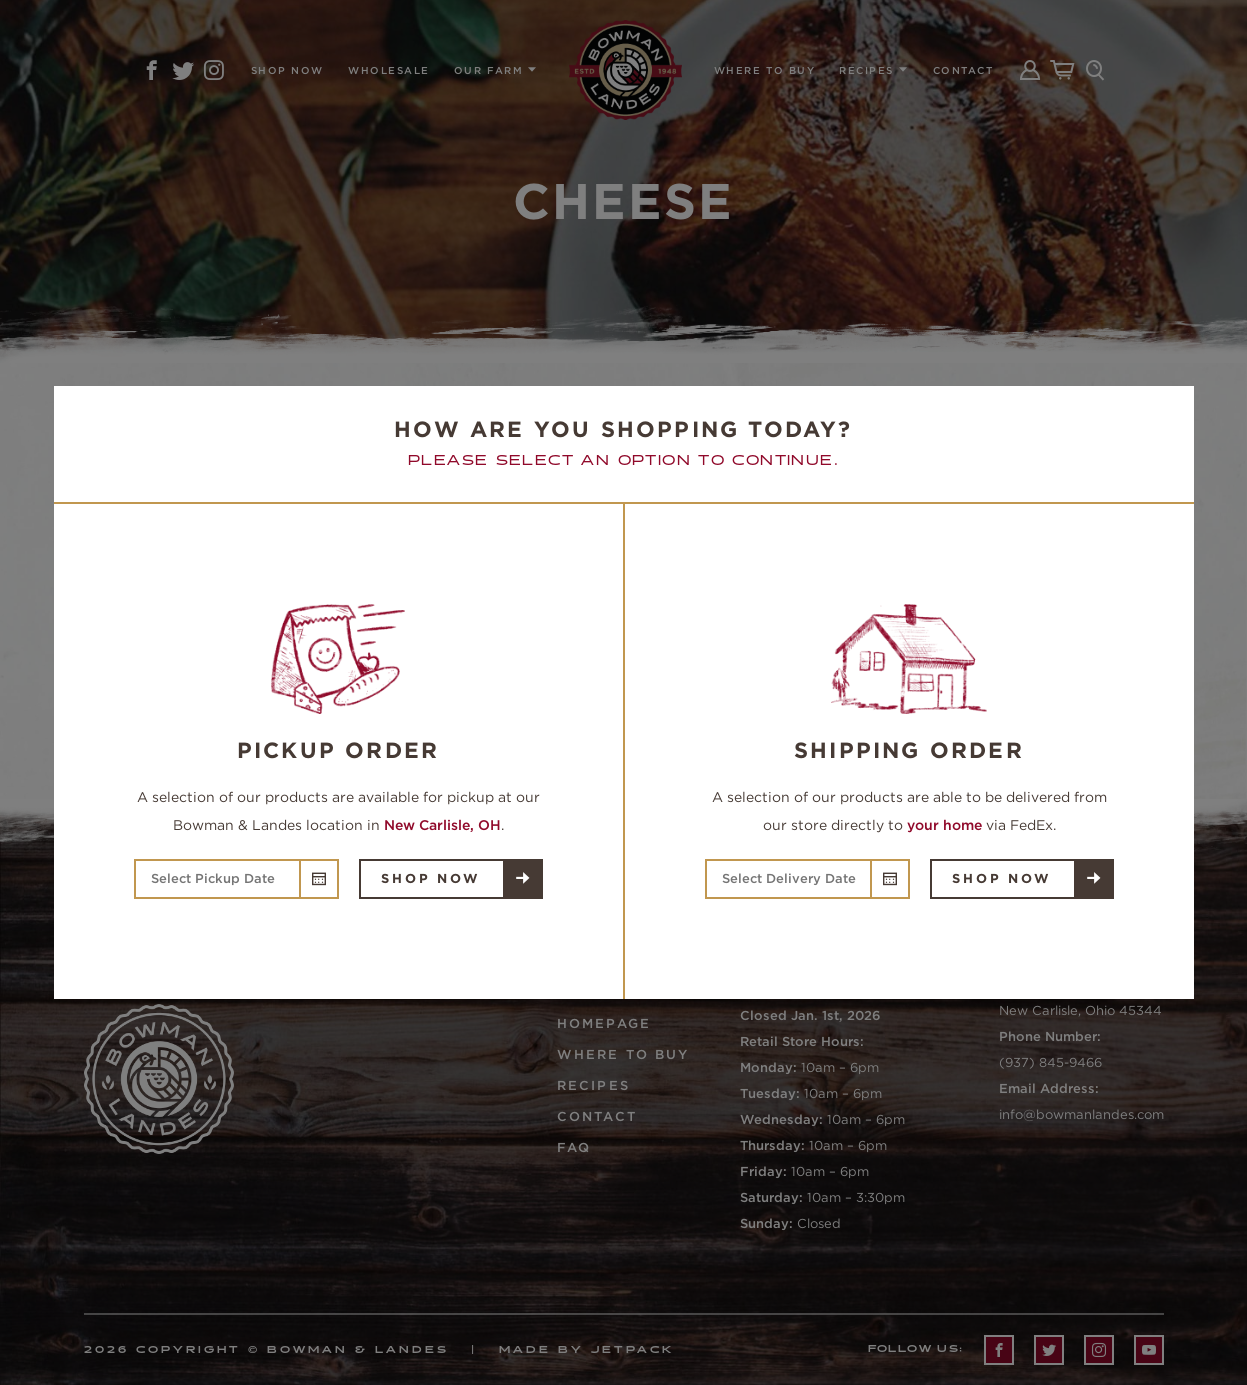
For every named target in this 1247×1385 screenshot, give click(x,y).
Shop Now (430, 878)
